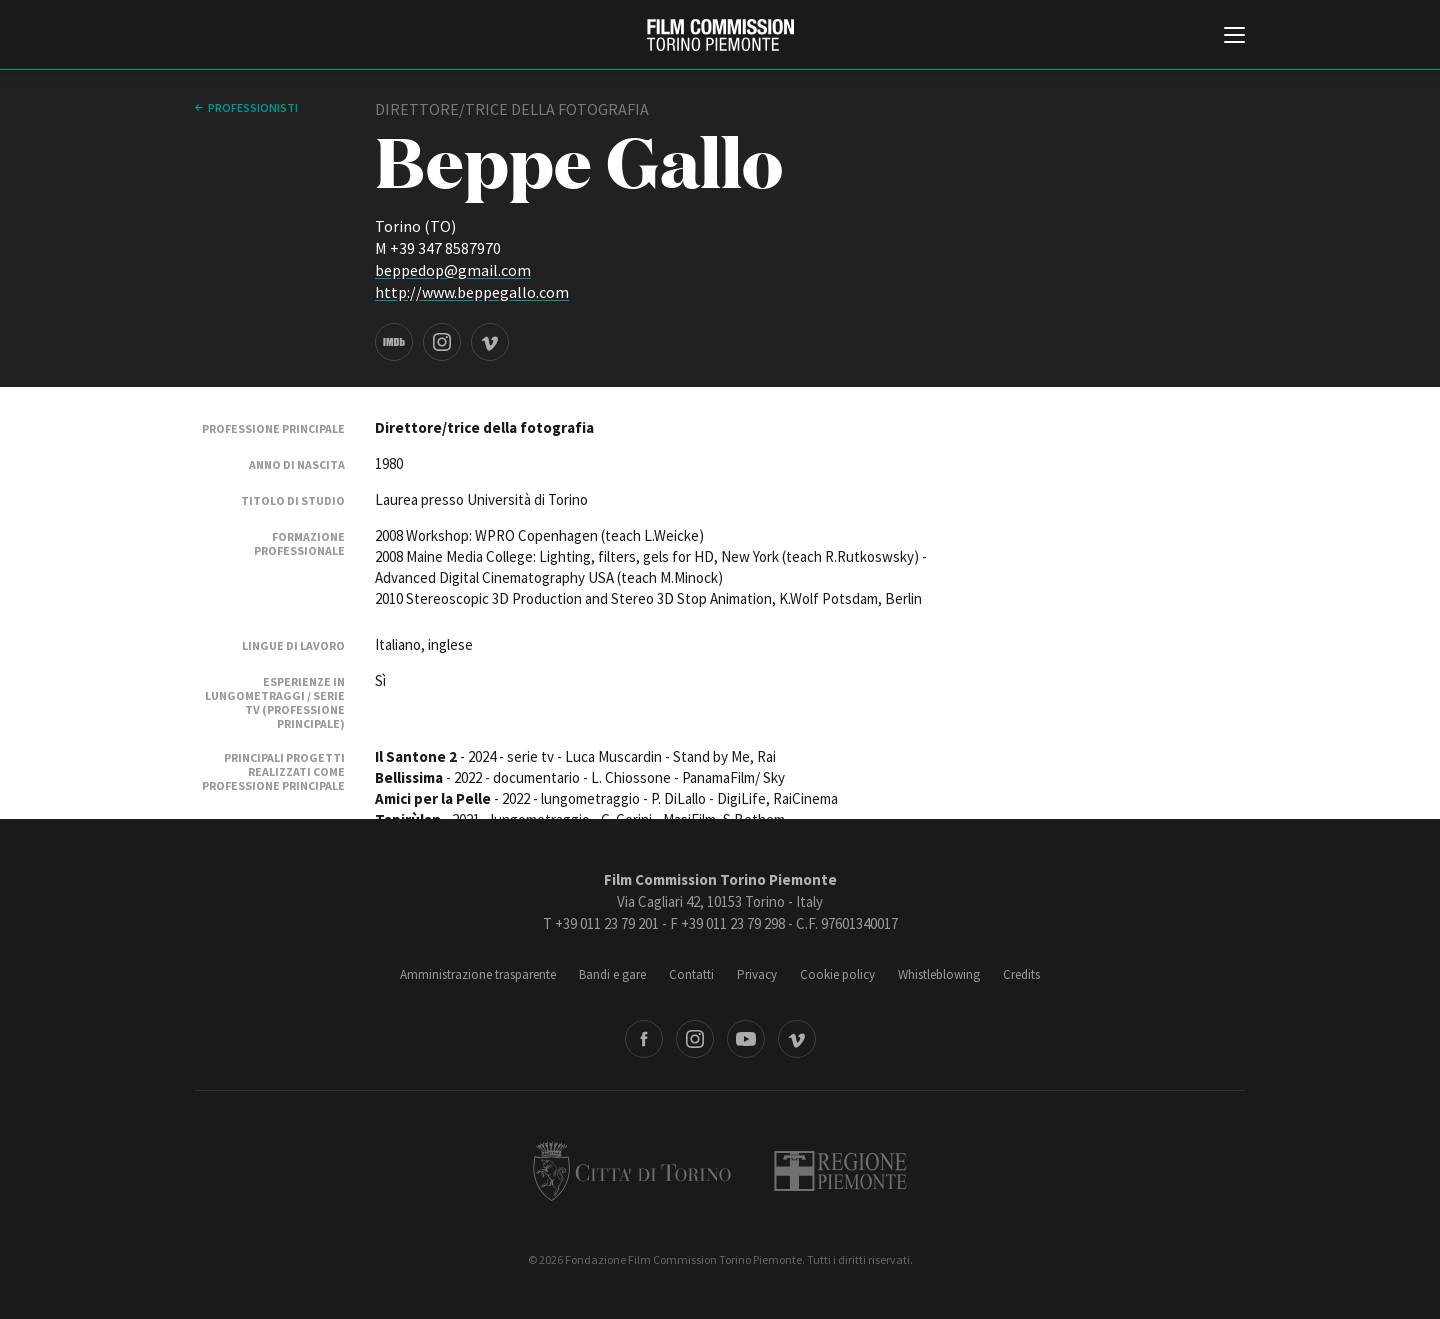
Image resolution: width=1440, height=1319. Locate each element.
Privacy (757, 974)
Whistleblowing (939, 974)
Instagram (695, 1039)
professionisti (253, 107)
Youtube (746, 1039)
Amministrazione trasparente (478, 974)
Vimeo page (490, 342)
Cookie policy (837, 974)
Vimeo (797, 1039)
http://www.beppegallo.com (472, 292)
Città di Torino (632, 1171)
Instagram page (442, 342)
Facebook (644, 1039)
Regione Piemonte (840, 1171)
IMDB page (394, 342)
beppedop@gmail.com (453, 270)
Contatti (691, 974)
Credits (1021, 974)
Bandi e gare (612, 974)
